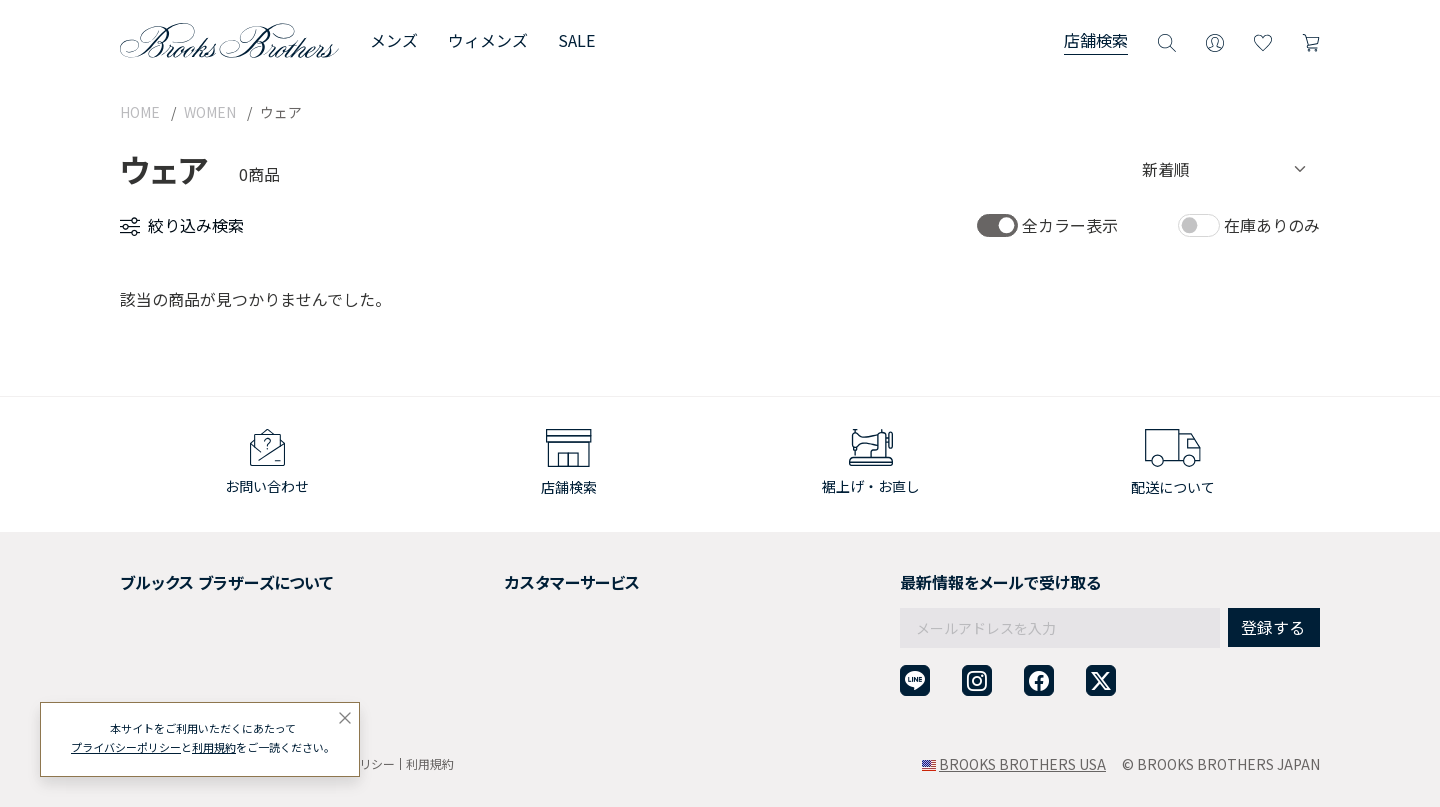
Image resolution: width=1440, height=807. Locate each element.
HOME (140, 112)
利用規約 (430, 763)
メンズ (394, 40)
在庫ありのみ (1272, 225)
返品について (486, 601)
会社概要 (148, 577)
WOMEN (210, 112)
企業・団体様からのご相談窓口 (542, 699)
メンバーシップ (169, 650)
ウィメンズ (488, 40)
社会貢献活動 (162, 626)
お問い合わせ (486, 675)
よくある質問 (486, 650)
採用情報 (148, 601)
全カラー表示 (1070, 225)
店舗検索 (1096, 40)
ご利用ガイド (486, 577)
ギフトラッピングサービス (528, 626)
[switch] (998, 225)
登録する (1273, 584)
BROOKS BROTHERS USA (1022, 764)
